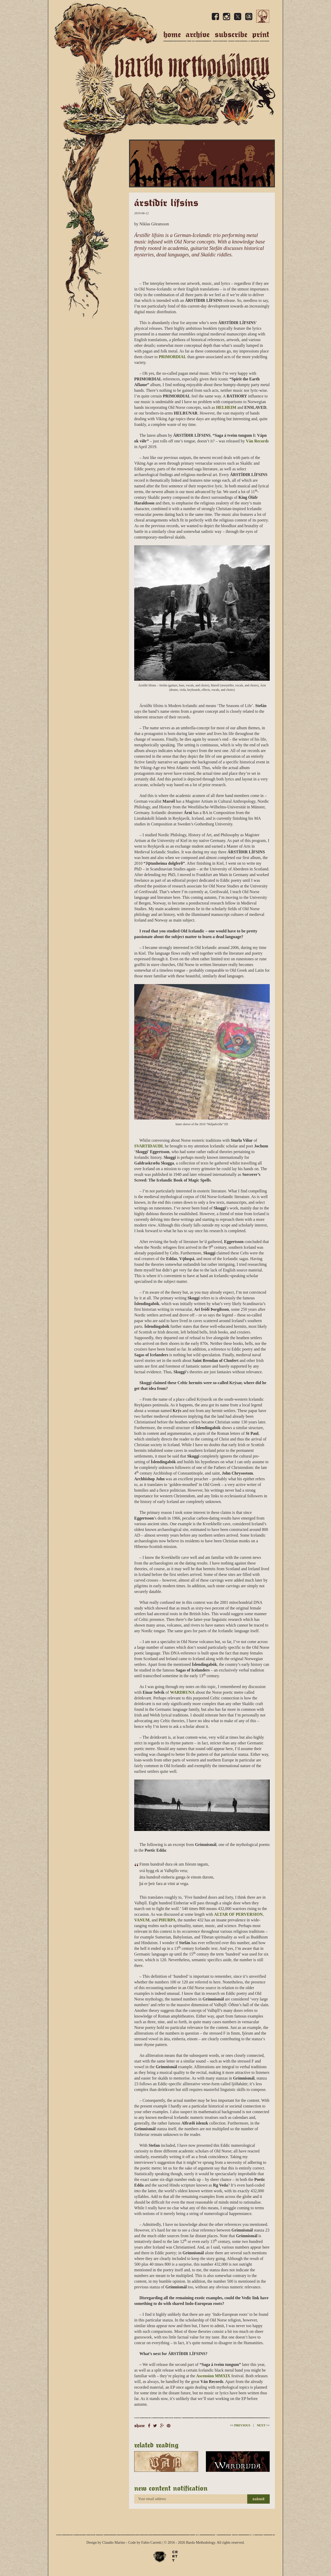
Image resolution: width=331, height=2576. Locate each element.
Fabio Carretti (151, 2542)
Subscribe (231, 34)
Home (172, 34)
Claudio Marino (113, 2542)
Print (260, 34)
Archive (198, 34)
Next (263, 2425)
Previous (240, 2425)
